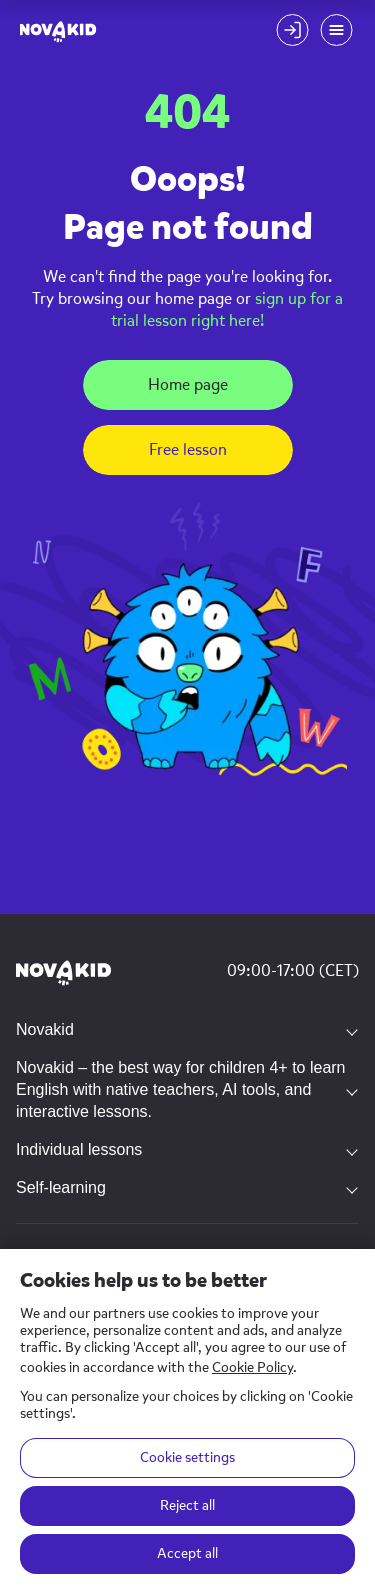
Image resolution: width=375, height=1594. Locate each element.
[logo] (58, 30)
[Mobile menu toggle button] (336, 30)
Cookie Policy (252, 1367)
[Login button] (292, 30)
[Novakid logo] (63, 974)
